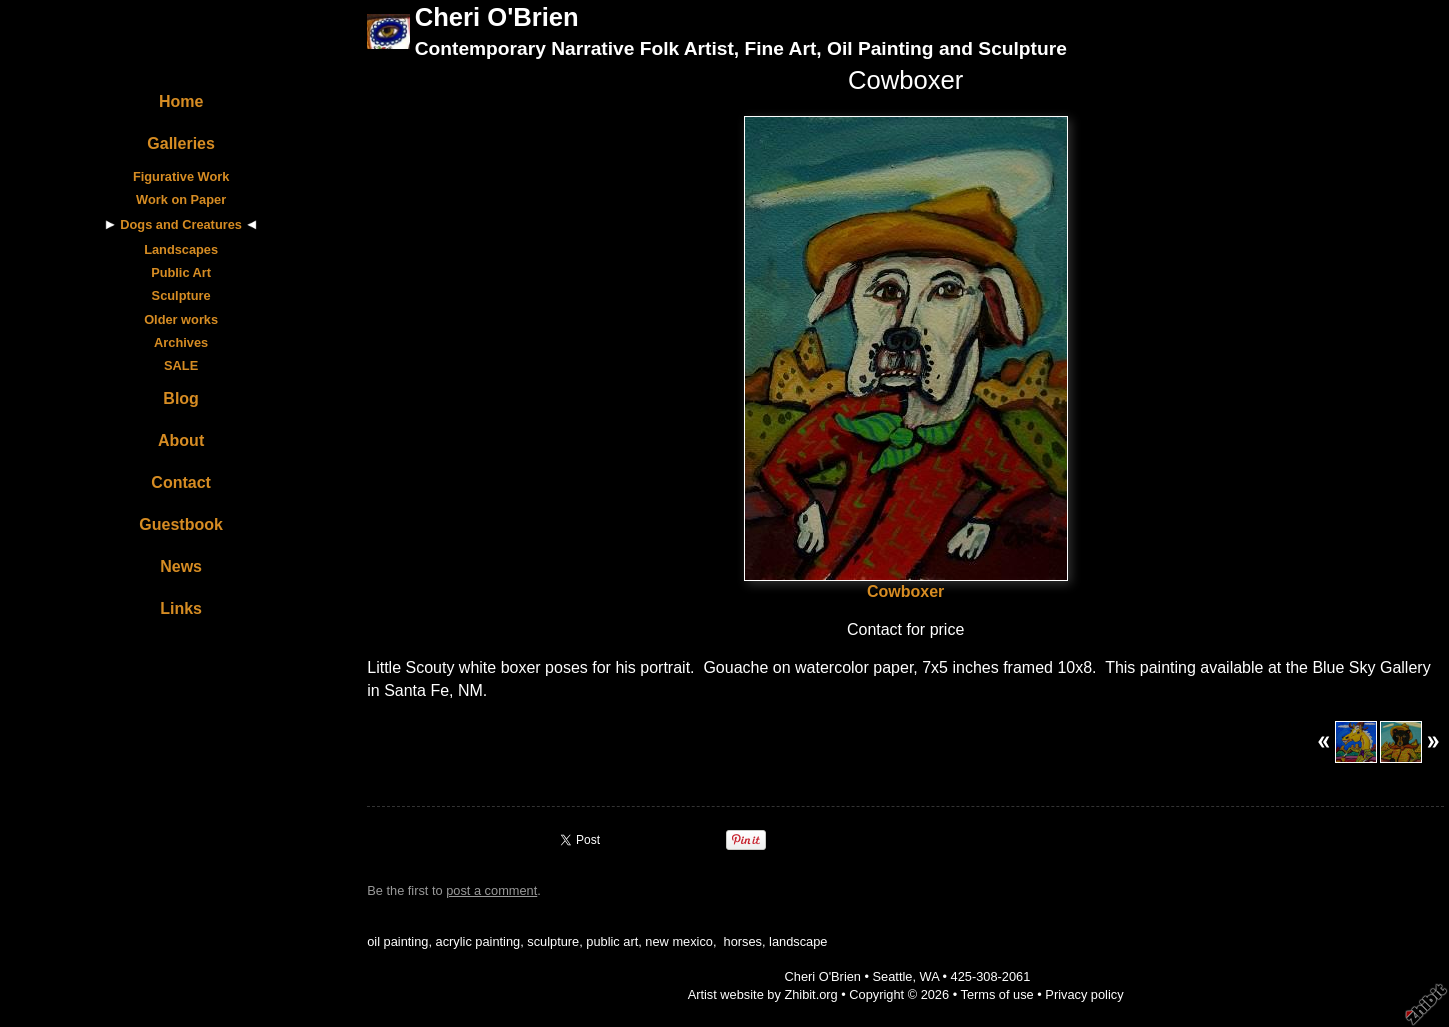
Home (181, 101)
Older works (181, 319)
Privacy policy (1084, 994)
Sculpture (181, 295)
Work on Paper (181, 199)
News (181, 566)
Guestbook (181, 524)
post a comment (491, 890)
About (181, 440)
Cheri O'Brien (497, 17)
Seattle (893, 976)
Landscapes (181, 249)
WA (929, 976)
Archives (181, 342)
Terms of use (996, 994)
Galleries (181, 143)
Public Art (181, 272)
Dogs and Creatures (181, 224)
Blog (181, 398)
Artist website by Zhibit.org (763, 994)
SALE (181, 365)
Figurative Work (181, 176)
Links (181, 608)
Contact (181, 482)
